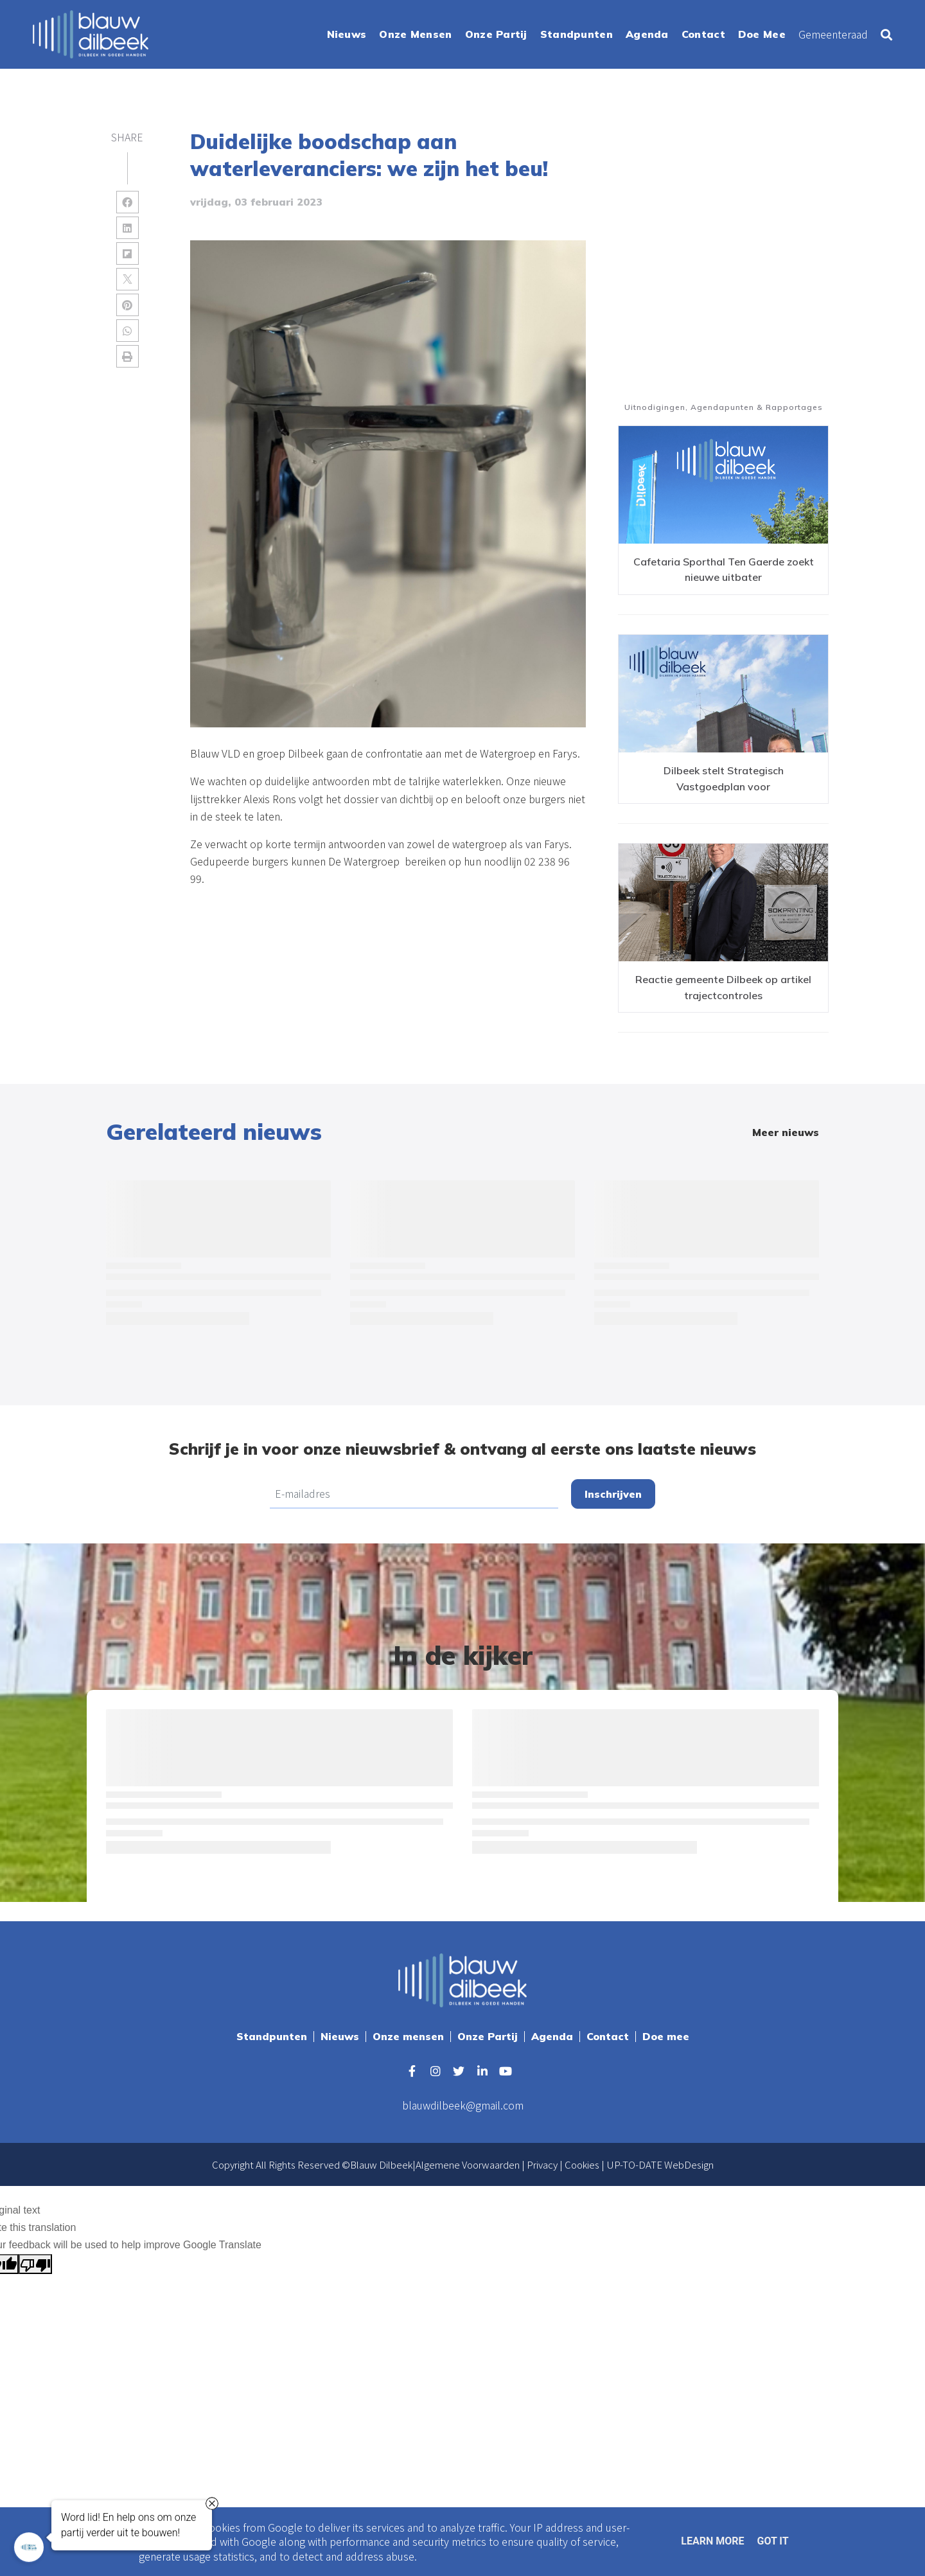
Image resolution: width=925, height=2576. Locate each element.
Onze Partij (487, 2036)
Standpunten (271, 2036)
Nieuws (340, 2036)
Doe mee (665, 2036)
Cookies (582, 2164)
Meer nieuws (785, 1132)
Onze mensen (408, 2036)
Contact (607, 2036)
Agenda (552, 2036)
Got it (772, 2541)
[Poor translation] (35, 2264)
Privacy (542, 2164)
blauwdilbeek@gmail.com (463, 2105)
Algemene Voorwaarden (468, 2164)
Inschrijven (613, 1494)
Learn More (712, 2541)
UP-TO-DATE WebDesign (660, 2164)
